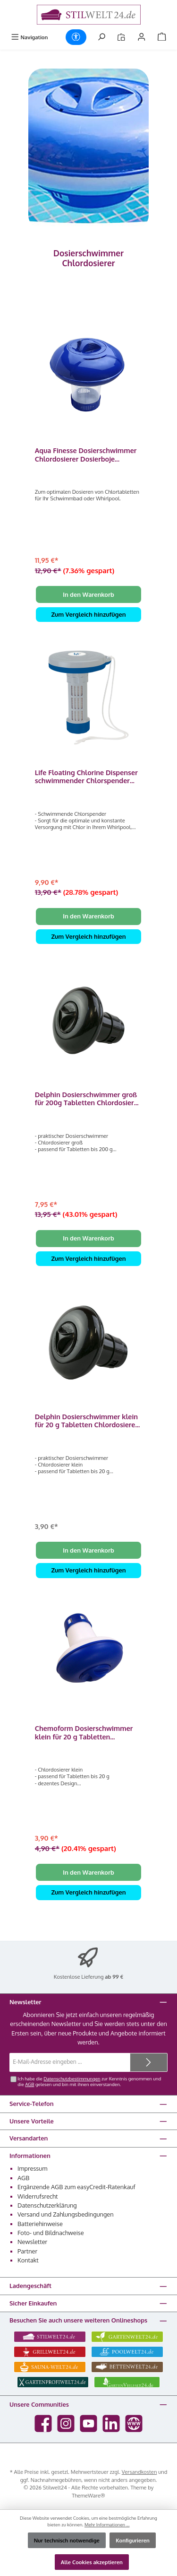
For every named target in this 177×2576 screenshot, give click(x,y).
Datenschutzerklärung (47, 2205)
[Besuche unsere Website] (133, 2423)
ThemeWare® (88, 2495)
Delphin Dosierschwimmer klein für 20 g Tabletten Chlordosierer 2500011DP (86, 1421)
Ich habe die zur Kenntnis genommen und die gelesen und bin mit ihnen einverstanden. (89, 2081)
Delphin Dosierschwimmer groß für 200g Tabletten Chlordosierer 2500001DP (88, 1099)
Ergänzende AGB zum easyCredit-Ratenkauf (76, 2187)
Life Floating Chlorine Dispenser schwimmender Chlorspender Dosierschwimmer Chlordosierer (86, 776)
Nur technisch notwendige (67, 2540)
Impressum (32, 2168)
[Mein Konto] (141, 37)
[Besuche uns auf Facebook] (43, 2423)
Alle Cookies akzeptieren (92, 2562)
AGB (29, 2084)
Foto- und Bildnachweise (50, 2232)
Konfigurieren (133, 2540)
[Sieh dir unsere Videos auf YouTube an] (88, 2423)
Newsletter (32, 2241)
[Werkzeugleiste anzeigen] (76, 37)
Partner (27, 2251)
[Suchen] (101, 37)
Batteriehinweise (40, 2223)
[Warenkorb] (162, 37)
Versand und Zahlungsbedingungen (65, 2214)
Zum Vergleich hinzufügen (88, 614)
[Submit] (149, 2062)
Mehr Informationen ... (107, 2524)
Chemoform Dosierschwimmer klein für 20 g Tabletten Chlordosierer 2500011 (84, 1732)
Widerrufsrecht (37, 2196)
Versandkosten (139, 2471)
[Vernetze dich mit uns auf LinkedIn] (111, 2423)
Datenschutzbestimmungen (71, 2078)
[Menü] (29, 37)
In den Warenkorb (88, 594)
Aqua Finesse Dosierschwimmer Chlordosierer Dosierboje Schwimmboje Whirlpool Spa (86, 454)
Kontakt (28, 2260)
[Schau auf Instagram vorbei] (65, 2423)
